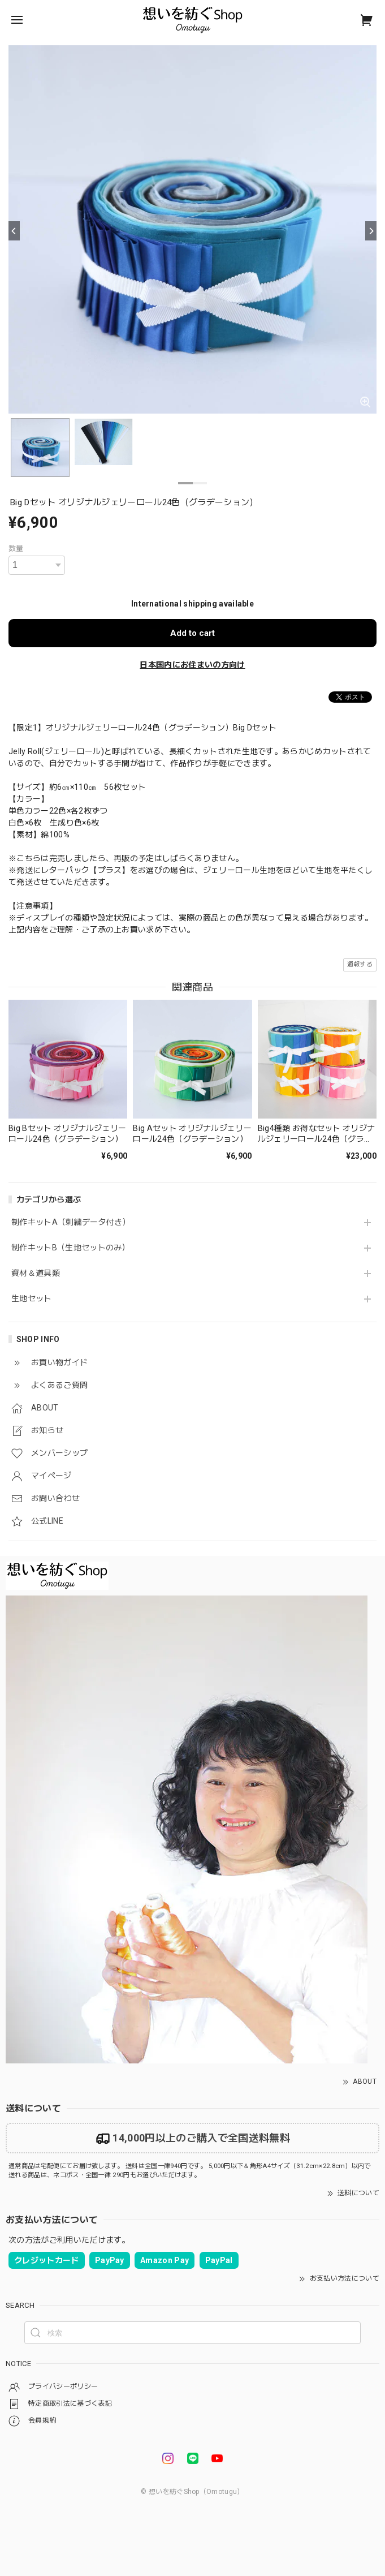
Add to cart (192, 633)
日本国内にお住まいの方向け (192, 664)
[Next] (371, 230)
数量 (16, 548)
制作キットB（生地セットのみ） (70, 1247)
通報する (360, 964)
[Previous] (14, 230)
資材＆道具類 (35, 1273)
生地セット (31, 1298)
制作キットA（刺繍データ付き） (71, 1222)
